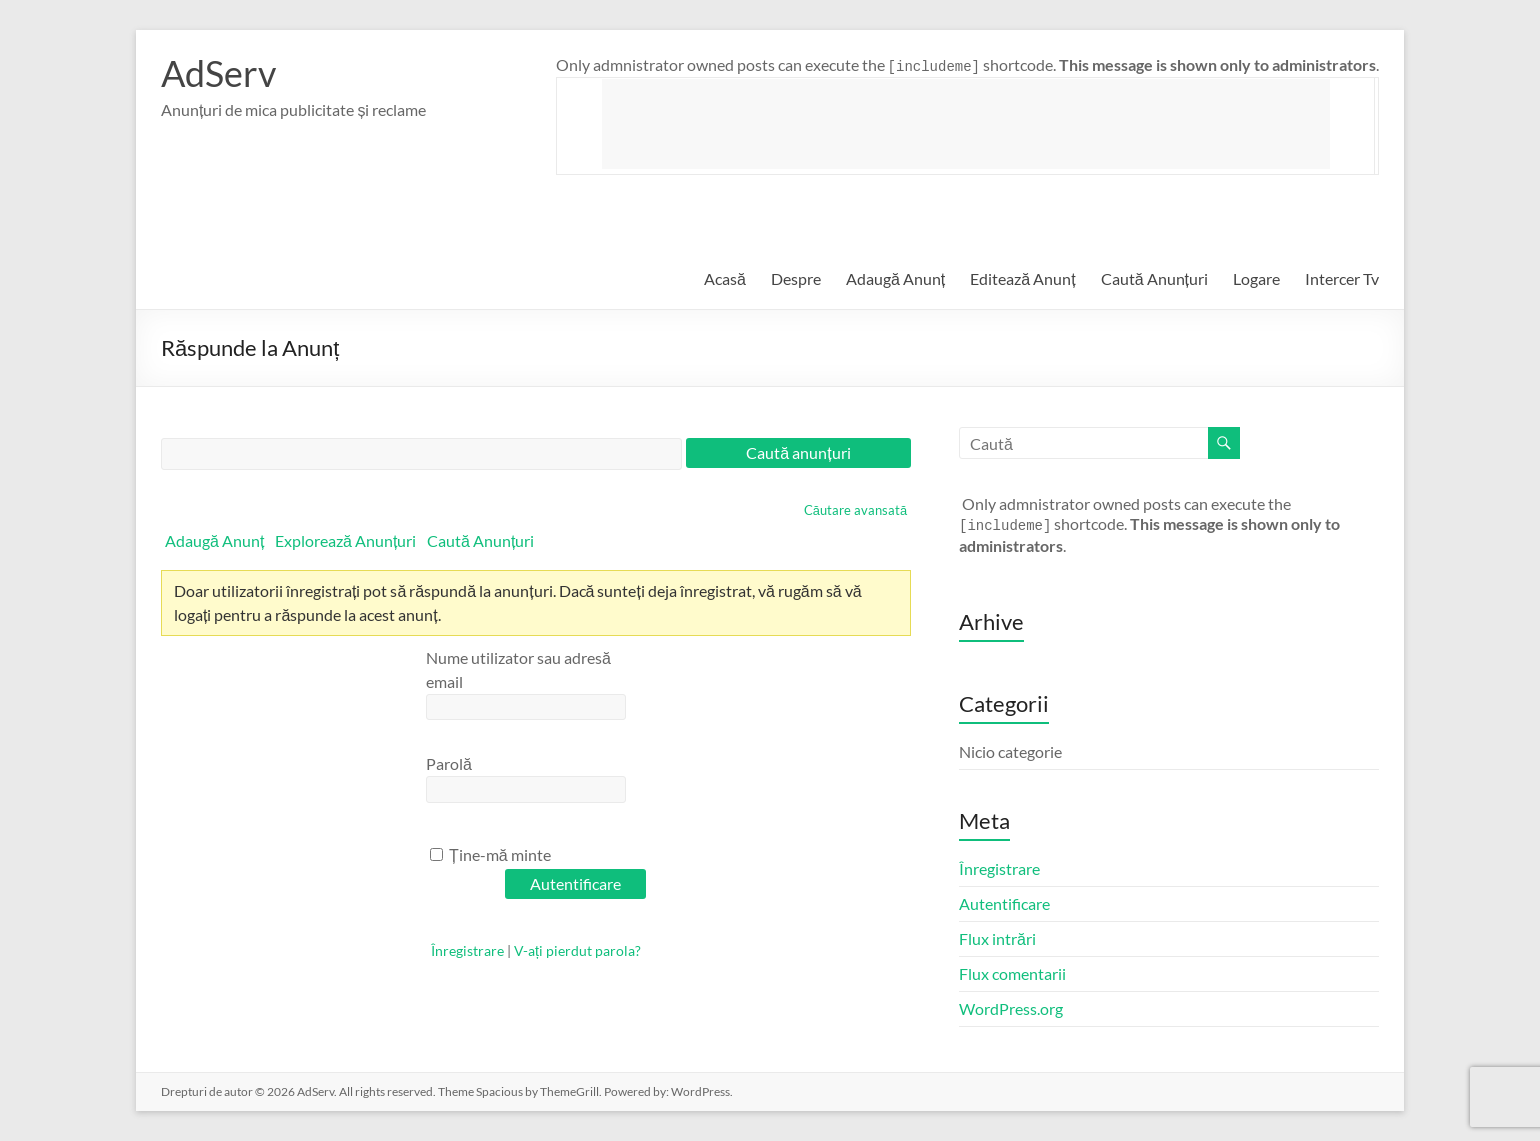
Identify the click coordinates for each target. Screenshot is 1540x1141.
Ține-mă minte (490, 854)
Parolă (449, 763)
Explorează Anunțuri (345, 540)
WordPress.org (1011, 1008)
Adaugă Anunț (895, 278)
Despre (796, 278)
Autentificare (1004, 903)
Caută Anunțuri (1154, 278)
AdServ (218, 73)
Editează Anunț (1022, 278)
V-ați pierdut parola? (577, 950)
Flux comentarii (1012, 973)
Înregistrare (467, 950)
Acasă (725, 278)
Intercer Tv (1342, 278)
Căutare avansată (855, 510)
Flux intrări (997, 938)
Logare (1256, 278)
